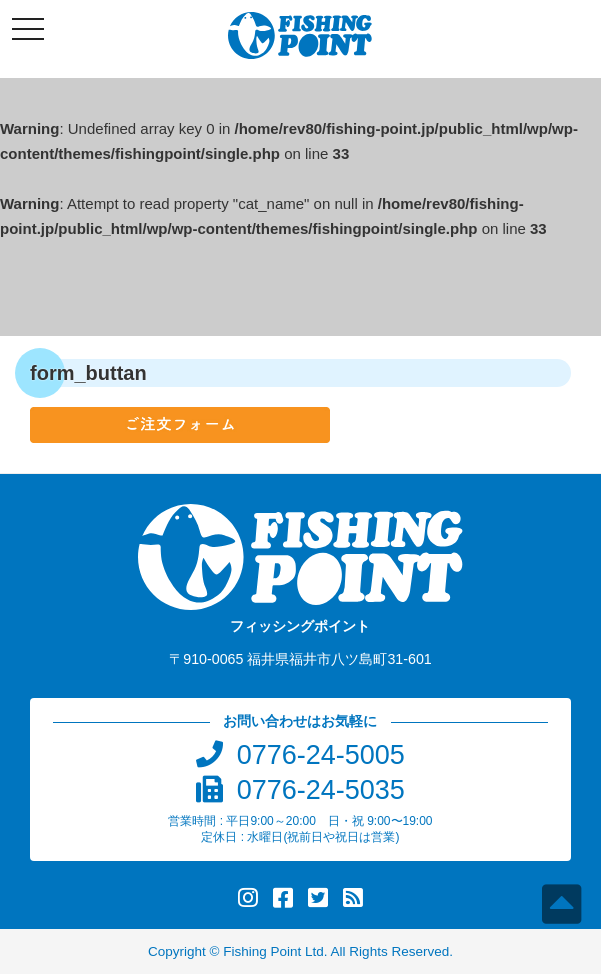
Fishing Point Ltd (273, 951)
